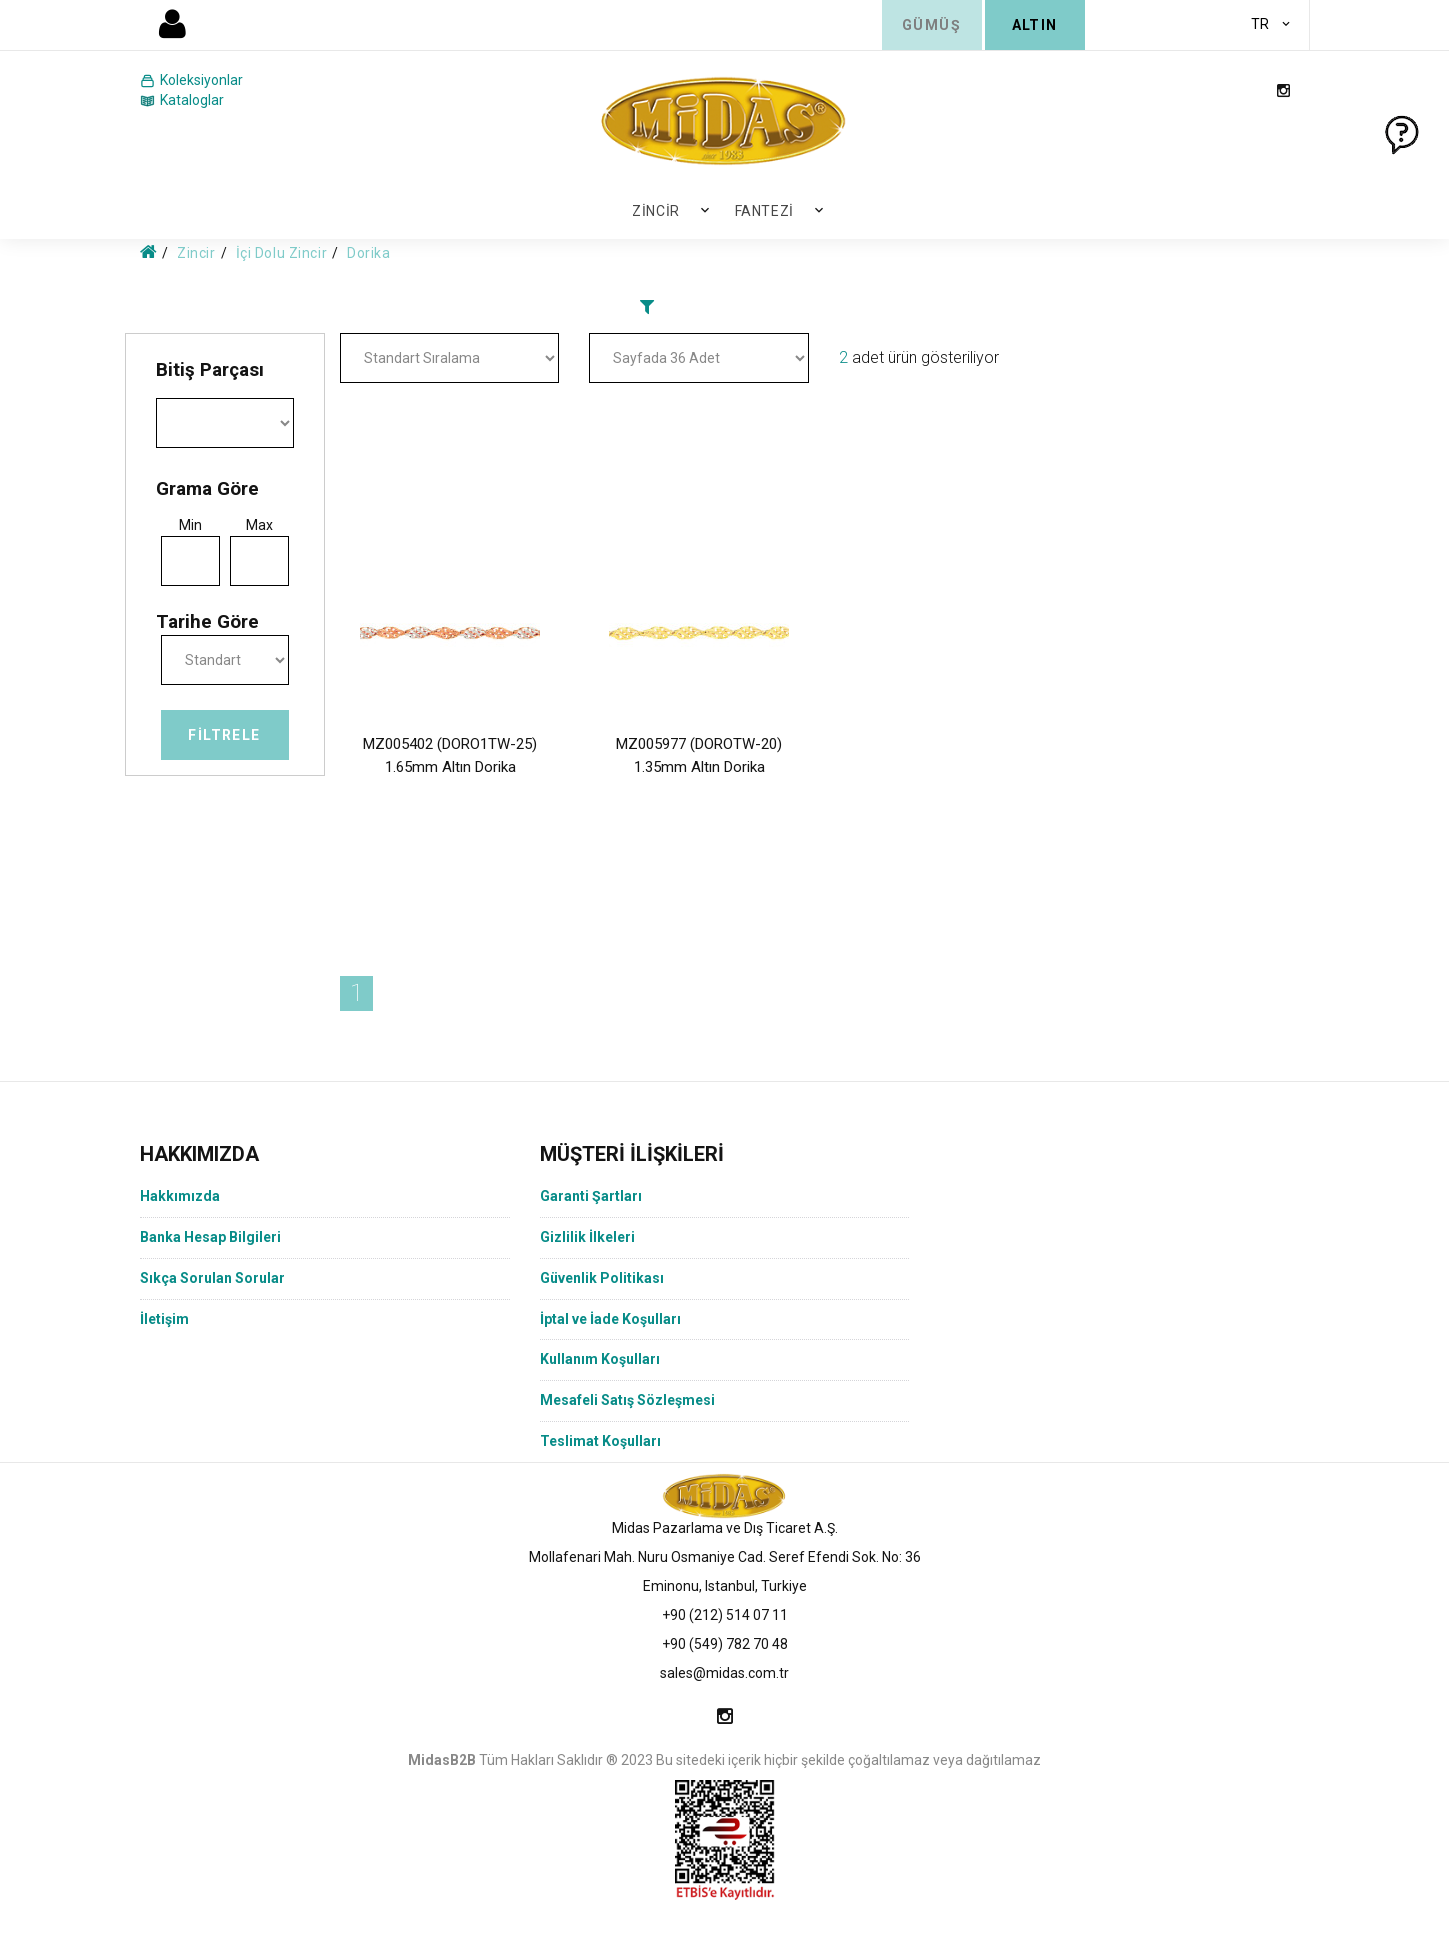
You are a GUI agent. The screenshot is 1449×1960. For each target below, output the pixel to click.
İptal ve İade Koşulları (610, 1319)
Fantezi (764, 211)
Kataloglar (182, 101)
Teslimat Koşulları (600, 1441)
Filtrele (224, 735)
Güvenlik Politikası (602, 1278)
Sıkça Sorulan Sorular (212, 1278)
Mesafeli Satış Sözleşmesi (627, 1400)
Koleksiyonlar (191, 81)
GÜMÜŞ (931, 25)
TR (1260, 24)
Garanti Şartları (591, 1196)
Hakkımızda (180, 1196)
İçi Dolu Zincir (281, 253)
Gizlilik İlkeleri (587, 1237)
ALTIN (1035, 25)
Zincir (655, 211)
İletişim (164, 1319)
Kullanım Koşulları (600, 1359)
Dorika (368, 253)
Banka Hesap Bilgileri (210, 1237)
